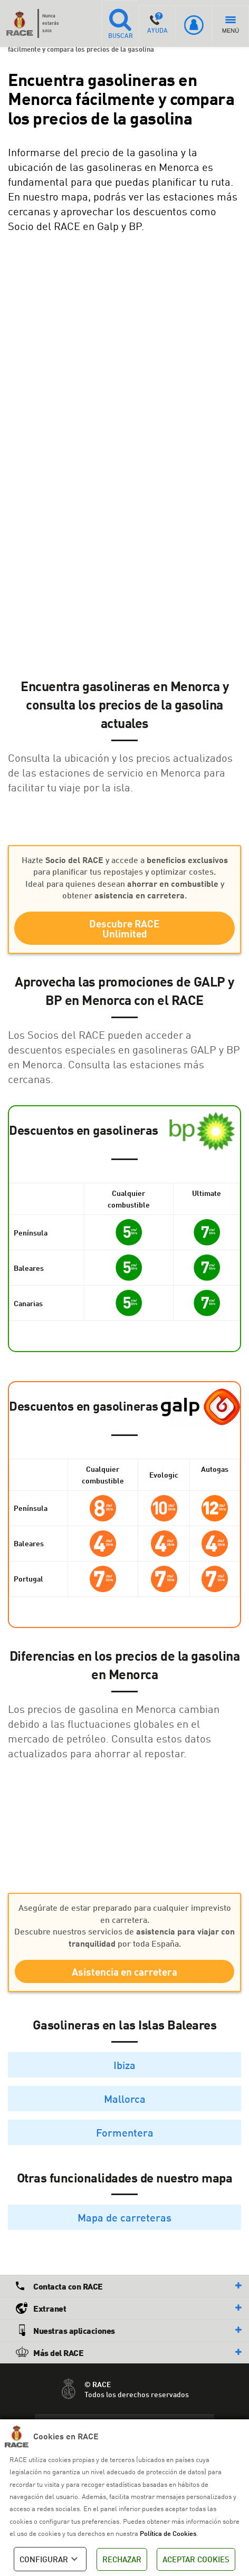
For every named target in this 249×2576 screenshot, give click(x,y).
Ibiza (124, 2064)
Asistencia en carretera (124, 1972)
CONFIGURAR (50, 2559)
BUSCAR (120, 23)
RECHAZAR (121, 2559)
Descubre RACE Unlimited (124, 928)
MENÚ (230, 25)
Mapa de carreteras (124, 2217)
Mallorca (125, 2098)
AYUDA (157, 23)
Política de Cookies (168, 2533)
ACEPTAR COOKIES (195, 2559)
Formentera (125, 2132)
